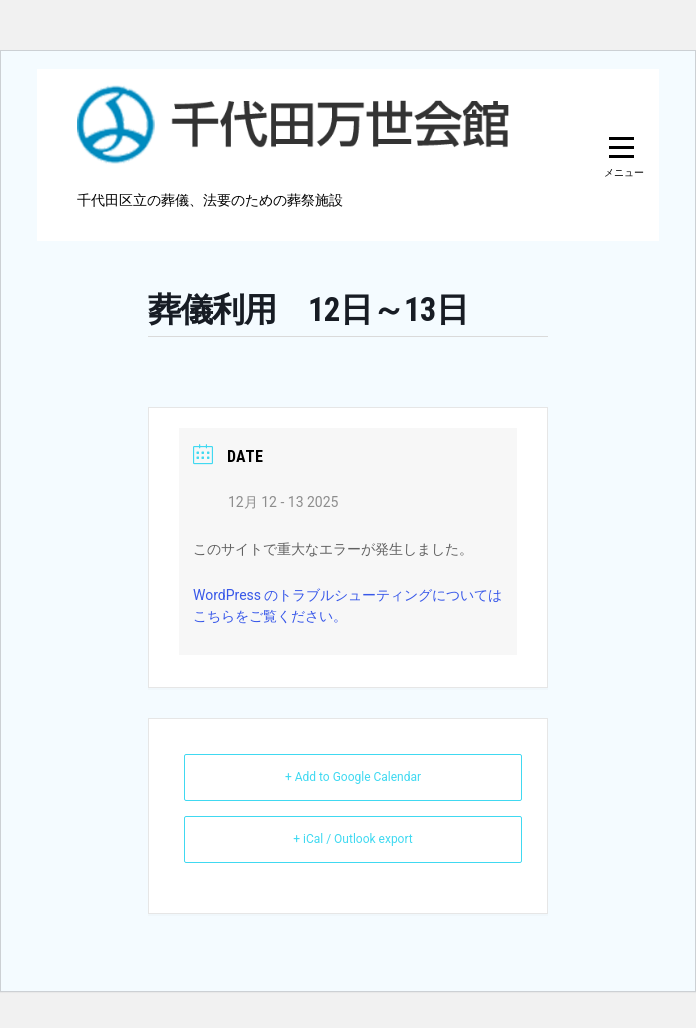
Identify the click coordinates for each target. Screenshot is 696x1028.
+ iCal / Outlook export (353, 839)
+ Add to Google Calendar (353, 777)
